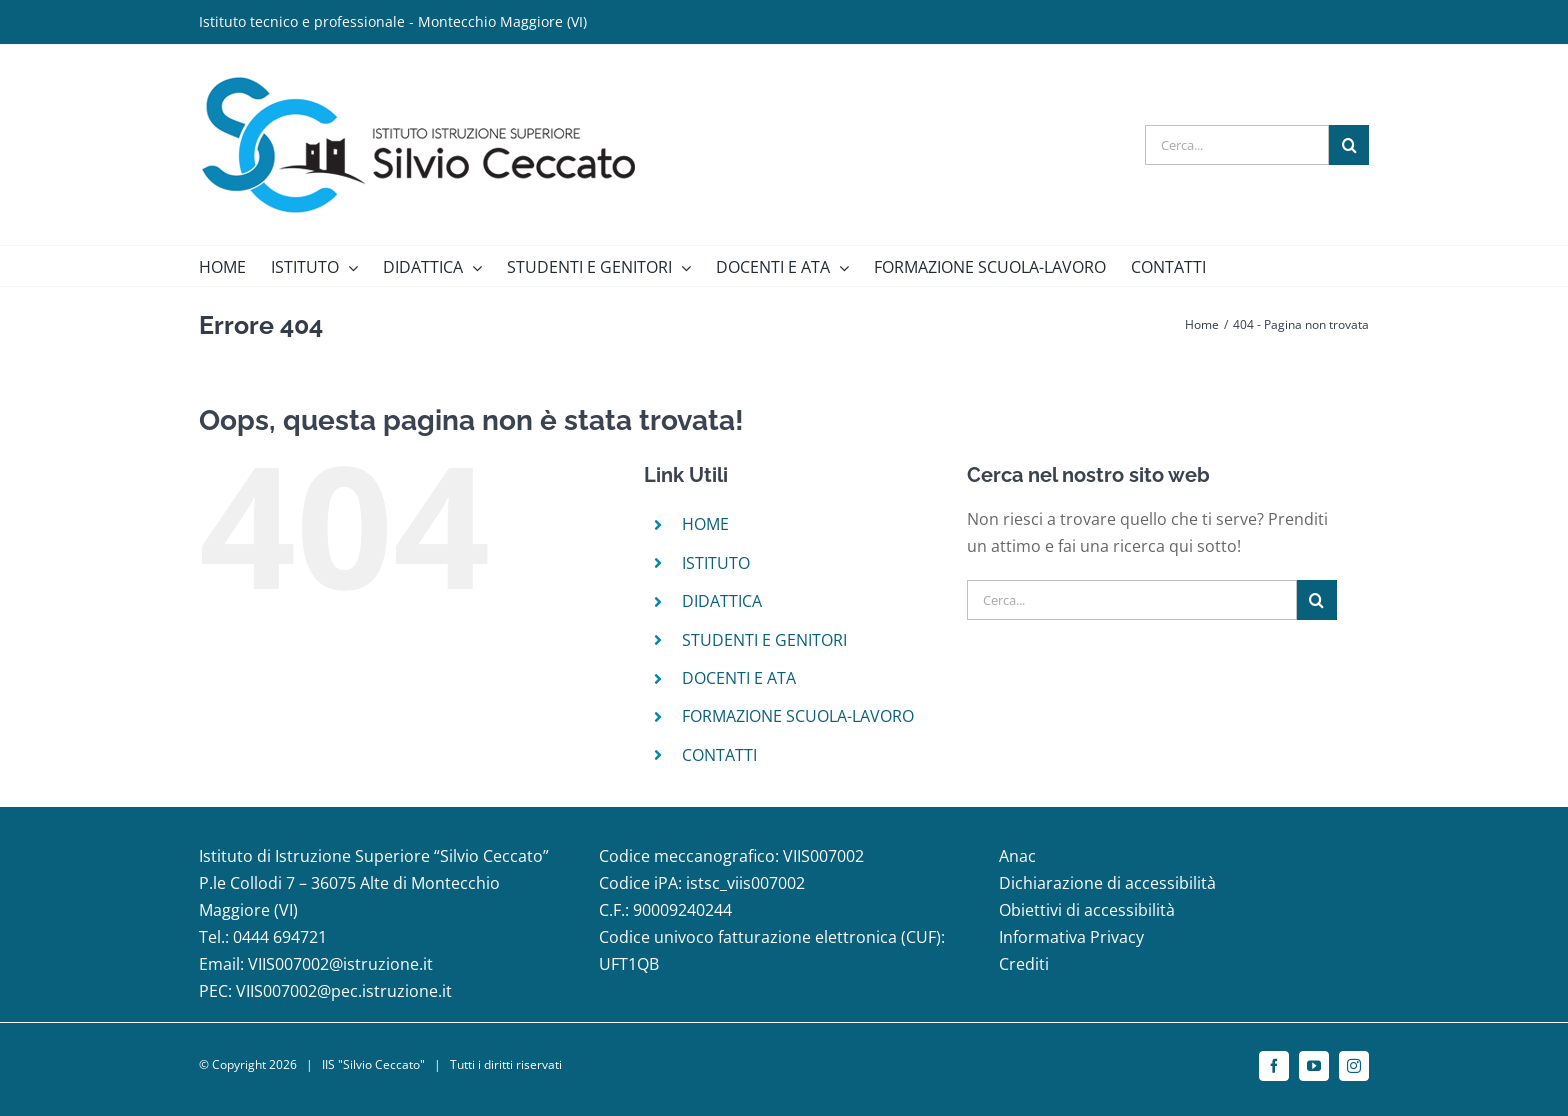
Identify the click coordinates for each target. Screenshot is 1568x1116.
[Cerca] (1349, 145)
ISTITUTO (716, 563)
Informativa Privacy (1071, 937)
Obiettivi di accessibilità (1087, 910)
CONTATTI (719, 755)
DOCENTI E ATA (739, 678)
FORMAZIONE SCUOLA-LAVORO (798, 716)
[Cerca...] (1237, 145)
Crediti (1024, 964)
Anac (1017, 856)
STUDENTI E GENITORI (764, 640)
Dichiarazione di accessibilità (1107, 883)
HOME (705, 524)
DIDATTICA (722, 601)
